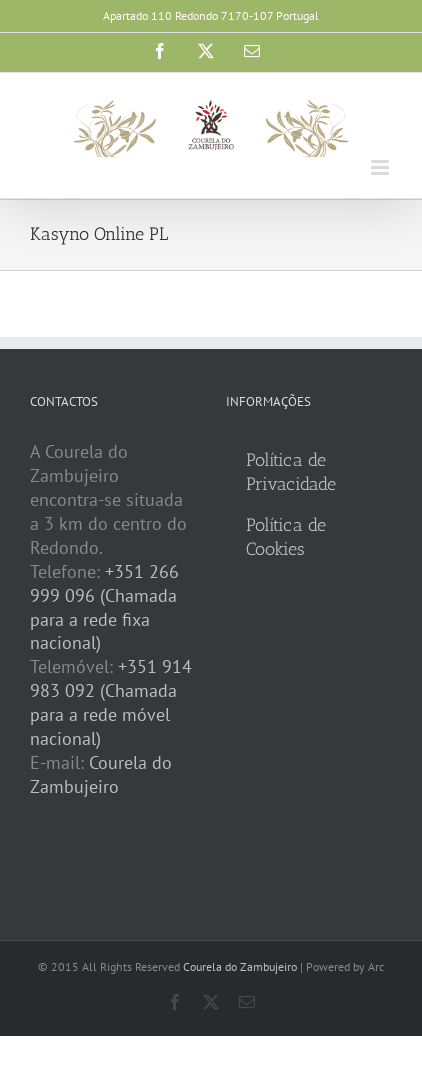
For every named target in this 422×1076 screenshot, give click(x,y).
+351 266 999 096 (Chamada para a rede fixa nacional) (104, 607)
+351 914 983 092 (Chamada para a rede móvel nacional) (111, 702)
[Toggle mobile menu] (381, 167)
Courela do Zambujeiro (101, 774)
